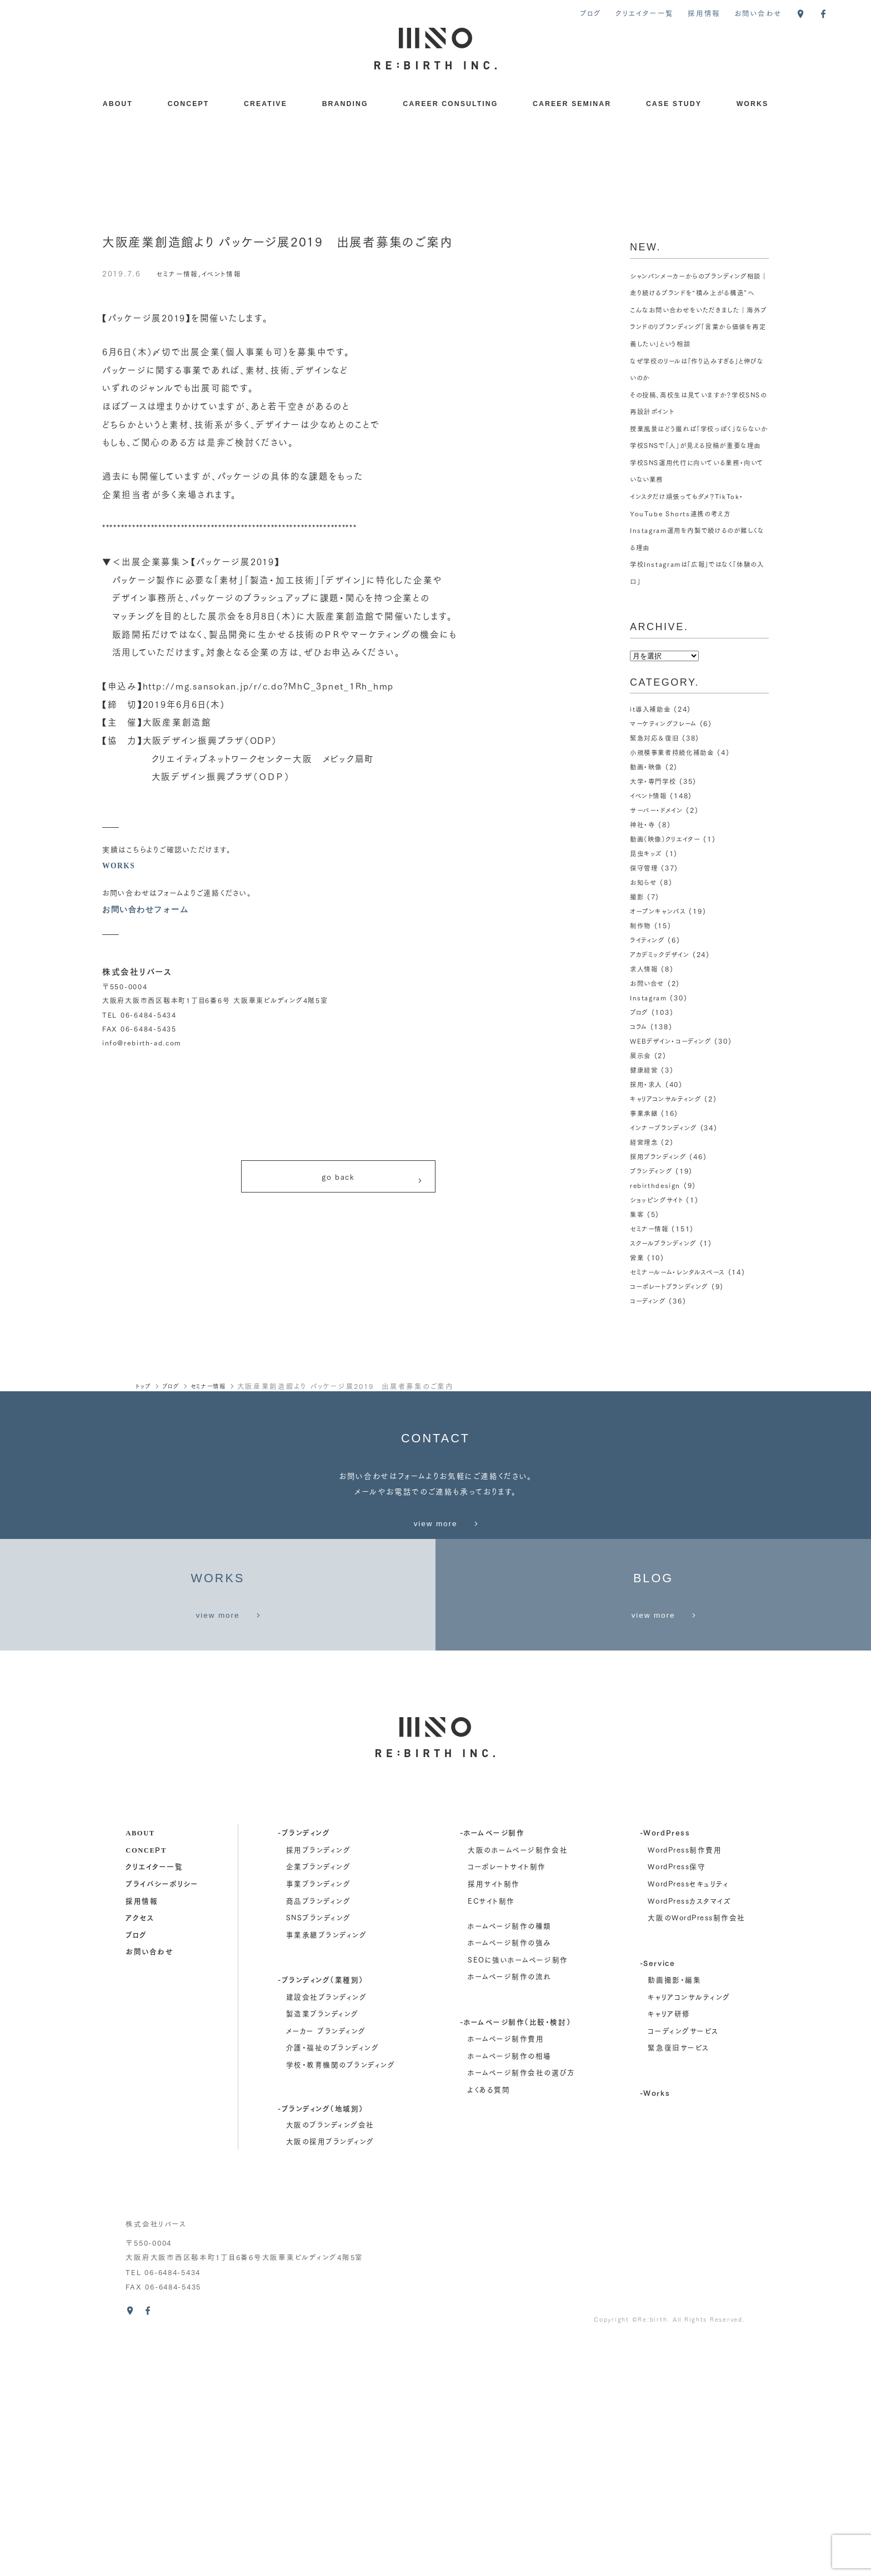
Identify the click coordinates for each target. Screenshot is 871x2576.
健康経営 (645, 1120)
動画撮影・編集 (674, 2215)
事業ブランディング (318, 2119)
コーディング (649, 1351)
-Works (655, 2328)
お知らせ (644, 933)
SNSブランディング (318, 2153)
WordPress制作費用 (685, 2085)
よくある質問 (489, 2325)
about (140, 2067)
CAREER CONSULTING (450, 104)
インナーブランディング (666, 1178)
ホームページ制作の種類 (510, 2160)
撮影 (637, 947)
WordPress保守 (676, 2101)
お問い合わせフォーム (148, 909)
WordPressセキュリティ (688, 2119)
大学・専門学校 (655, 832)
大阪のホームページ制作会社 (518, 2085)
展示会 (641, 1106)
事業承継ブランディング (326, 2169)
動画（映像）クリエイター (669, 889)
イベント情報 (230, 273)
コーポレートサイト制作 (507, 2101)
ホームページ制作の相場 (510, 2291)
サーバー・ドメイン (659, 861)
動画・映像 (647, 817)
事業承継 (645, 1164)
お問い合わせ (758, 12)
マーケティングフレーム (666, 774)
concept (146, 2085)
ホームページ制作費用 (506, 2274)
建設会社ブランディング (326, 2231)
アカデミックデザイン (662, 1005)
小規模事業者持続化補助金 (676, 803)
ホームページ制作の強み (510, 2177)
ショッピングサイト (659, 1250)
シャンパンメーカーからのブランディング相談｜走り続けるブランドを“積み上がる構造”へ (697, 292)
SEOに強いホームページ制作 (518, 2195)
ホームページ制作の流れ (509, 2211)
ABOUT (118, 104)
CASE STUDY (674, 104)
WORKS (753, 104)
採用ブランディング (660, 1207)
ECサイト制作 (491, 2135)
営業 (637, 1307)
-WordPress (665, 2067)
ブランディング (652, 1221)
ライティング (649, 990)
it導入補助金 (652, 759)
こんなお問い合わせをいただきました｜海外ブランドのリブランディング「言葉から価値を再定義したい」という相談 (697, 343)
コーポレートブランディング (672, 1336)
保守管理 (645, 918)
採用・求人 (647, 1135)
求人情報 (645, 1019)
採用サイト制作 (494, 2119)
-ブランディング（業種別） (321, 2215)
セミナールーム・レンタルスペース (681, 1322)
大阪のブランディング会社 (330, 2360)
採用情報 (704, 12)
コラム (639, 1077)
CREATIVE (265, 104)
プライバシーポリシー (162, 2119)
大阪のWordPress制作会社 (696, 2153)
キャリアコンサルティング (668, 1149)
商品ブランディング (318, 2135)
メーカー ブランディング (326, 2266)
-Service (657, 2197)
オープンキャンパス (660, 962)
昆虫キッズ (647, 904)
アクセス (140, 2152)
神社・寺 (643, 875)
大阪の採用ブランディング (330, 2376)
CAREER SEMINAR (572, 104)
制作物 (641, 976)
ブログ (591, 12)
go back (372, 1181)
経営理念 (645, 1193)
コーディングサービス (683, 2266)
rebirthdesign (656, 1236)
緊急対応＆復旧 (656, 788)
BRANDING (345, 104)
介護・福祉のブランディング (332, 2282)
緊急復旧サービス (678, 2282)
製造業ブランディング (322, 2249)
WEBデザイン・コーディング (674, 1091)
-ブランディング (304, 2067)
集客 (637, 1264)
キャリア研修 (669, 2249)
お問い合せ (649, 1034)
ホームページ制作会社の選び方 (521, 2307)
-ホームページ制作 (492, 2067)
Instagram (649, 1048)
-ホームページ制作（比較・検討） (515, 2257)
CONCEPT (188, 104)
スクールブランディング (666, 1293)
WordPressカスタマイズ (689, 2135)
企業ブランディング (318, 2101)
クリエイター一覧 (644, 12)
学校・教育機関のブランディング (341, 2300)
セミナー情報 (180, 273)
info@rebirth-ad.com (142, 1042)
